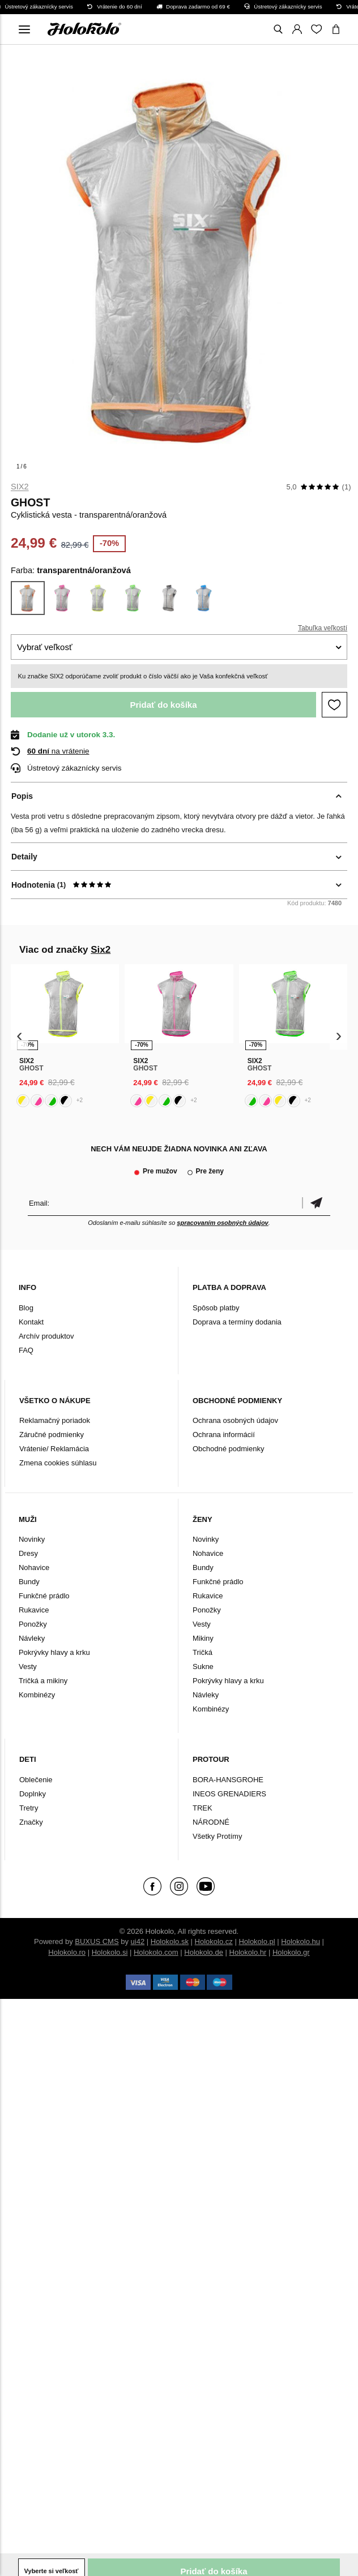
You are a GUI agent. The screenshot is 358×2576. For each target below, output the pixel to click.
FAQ (26, 1350)
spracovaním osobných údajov (222, 1222)
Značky (31, 1822)
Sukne (203, 1666)
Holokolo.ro (67, 1952)
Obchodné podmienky (228, 1448)
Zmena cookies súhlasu (58, 1463)
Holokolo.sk (170, 1941)
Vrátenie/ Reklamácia (54, 1448)
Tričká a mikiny (43, 1680)
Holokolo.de (203, 1952)
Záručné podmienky (51, 1434)
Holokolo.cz (214, 1941)
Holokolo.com (156, 1952)
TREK (202, 1808)
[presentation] (19, 1036)
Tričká (202, 1652)
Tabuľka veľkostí (322, 628)
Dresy (28, 1553)
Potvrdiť (316, 1203)
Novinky (32, 1539)
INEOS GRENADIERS (229, 1794)
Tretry (28, 1808)
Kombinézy (37, 1695)
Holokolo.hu (300, 1941)
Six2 (20, 486)
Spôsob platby (216, 1308)
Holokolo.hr (248, 1952)
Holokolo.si (110, 1952)
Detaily (24, 856)
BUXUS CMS (96, 1941)
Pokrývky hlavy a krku (54, 1652)
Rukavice (34, 1610)
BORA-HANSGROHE (228, 1779)
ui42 (138, 1941)
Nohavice (34, 1567)
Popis (22, 796)
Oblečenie (36, 1779)
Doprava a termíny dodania (237, 1322)
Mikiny (203, 1638)
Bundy (29, 1581)
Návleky (32, 1638)
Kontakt (31, 1322)
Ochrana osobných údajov (235, 1420)
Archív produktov (46, 1336)
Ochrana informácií (224, 1434)
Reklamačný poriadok (54, 1420)
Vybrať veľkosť (45, 647)
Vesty (28, 1666)
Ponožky (33, 1624)
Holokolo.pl (256, 1941)
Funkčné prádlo (44, 1596)
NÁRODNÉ (211, 1822)
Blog (26, 1308)
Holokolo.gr (291, 1952)
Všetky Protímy (217, 1836)
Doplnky (32, 1794)
